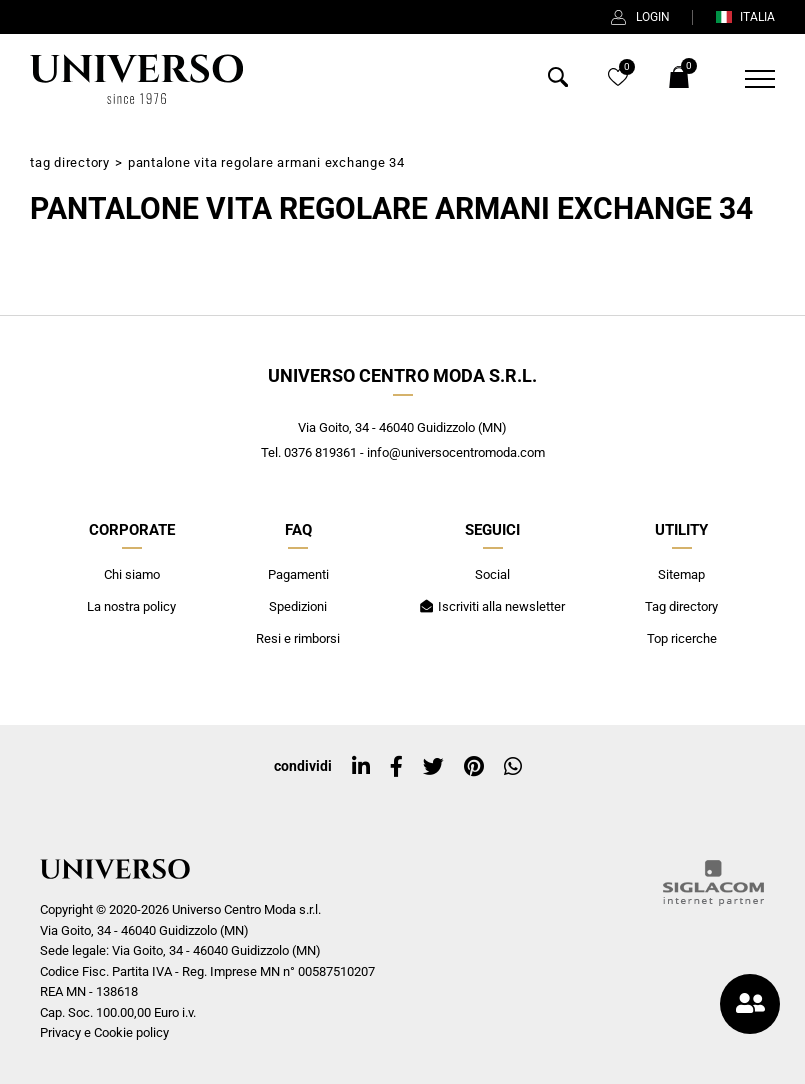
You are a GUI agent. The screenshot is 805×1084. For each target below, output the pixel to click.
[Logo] (136, 79)
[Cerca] (558, 81)
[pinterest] (474, 767)
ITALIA (745, 17)
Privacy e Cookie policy (104, 1032)
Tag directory (70, 162)
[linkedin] (361, 767)
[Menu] (747, 79)
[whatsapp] (513, 767)
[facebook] (396, 767)
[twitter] (433, 767)
